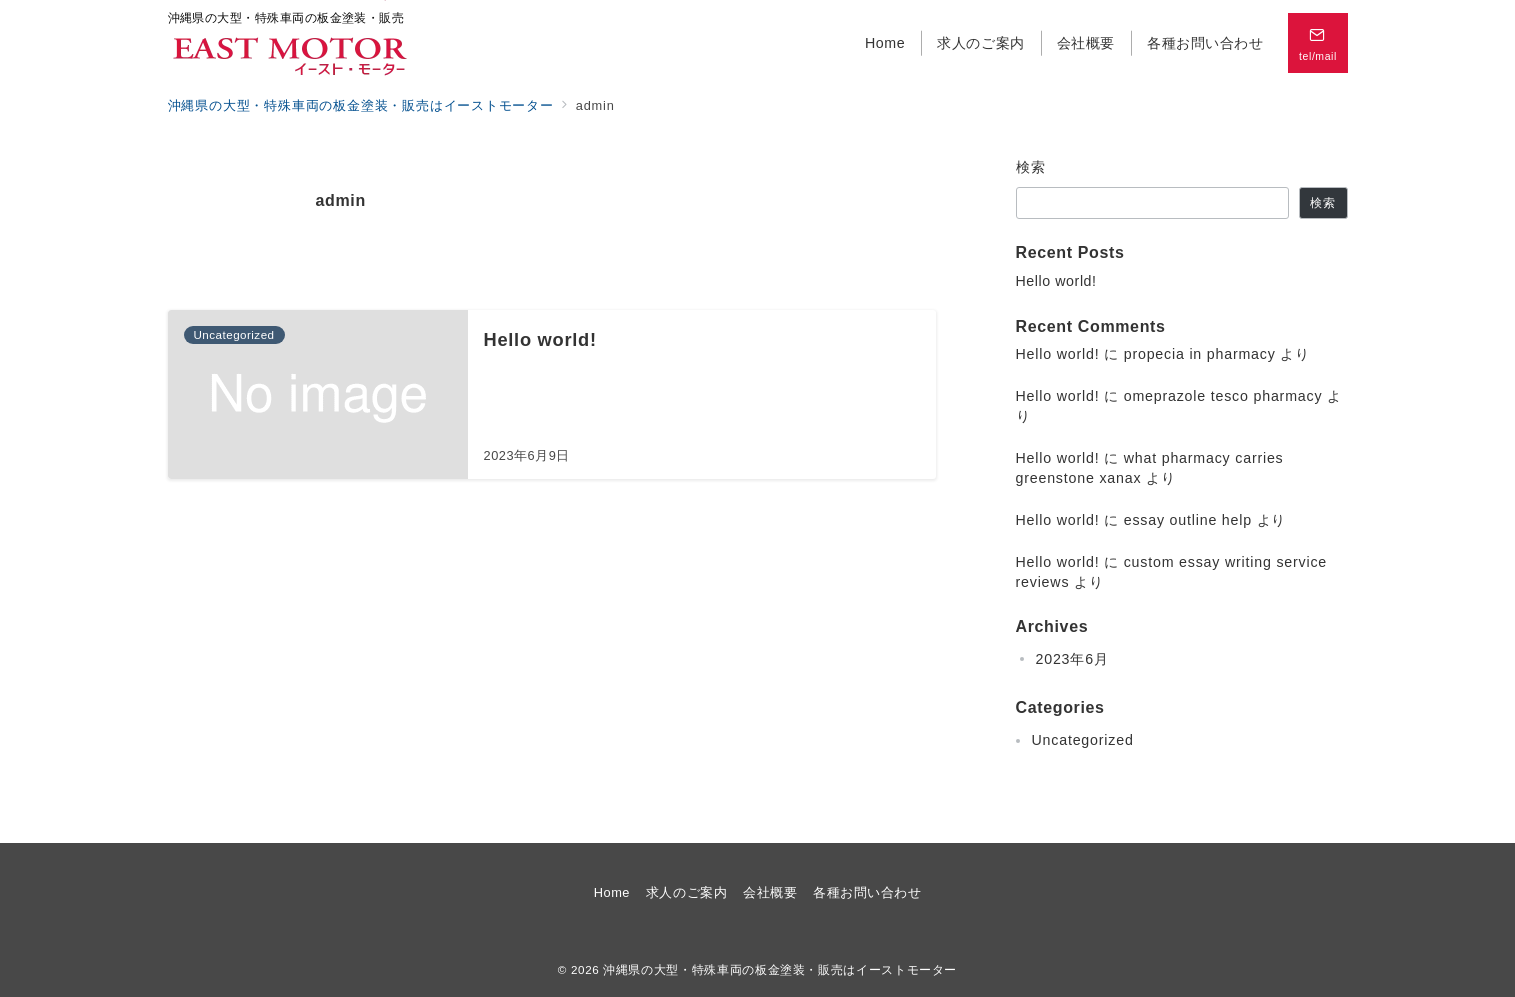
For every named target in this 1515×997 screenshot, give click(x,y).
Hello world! (1056, 281)
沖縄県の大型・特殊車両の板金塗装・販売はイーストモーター (780, 969)
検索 (1031, 167)
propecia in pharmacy (1200, 354)
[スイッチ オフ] (1318, 43)
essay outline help (1188, 520)
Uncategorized (1083, 740)
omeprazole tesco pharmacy (1223, 396)
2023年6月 (1072, 659)
